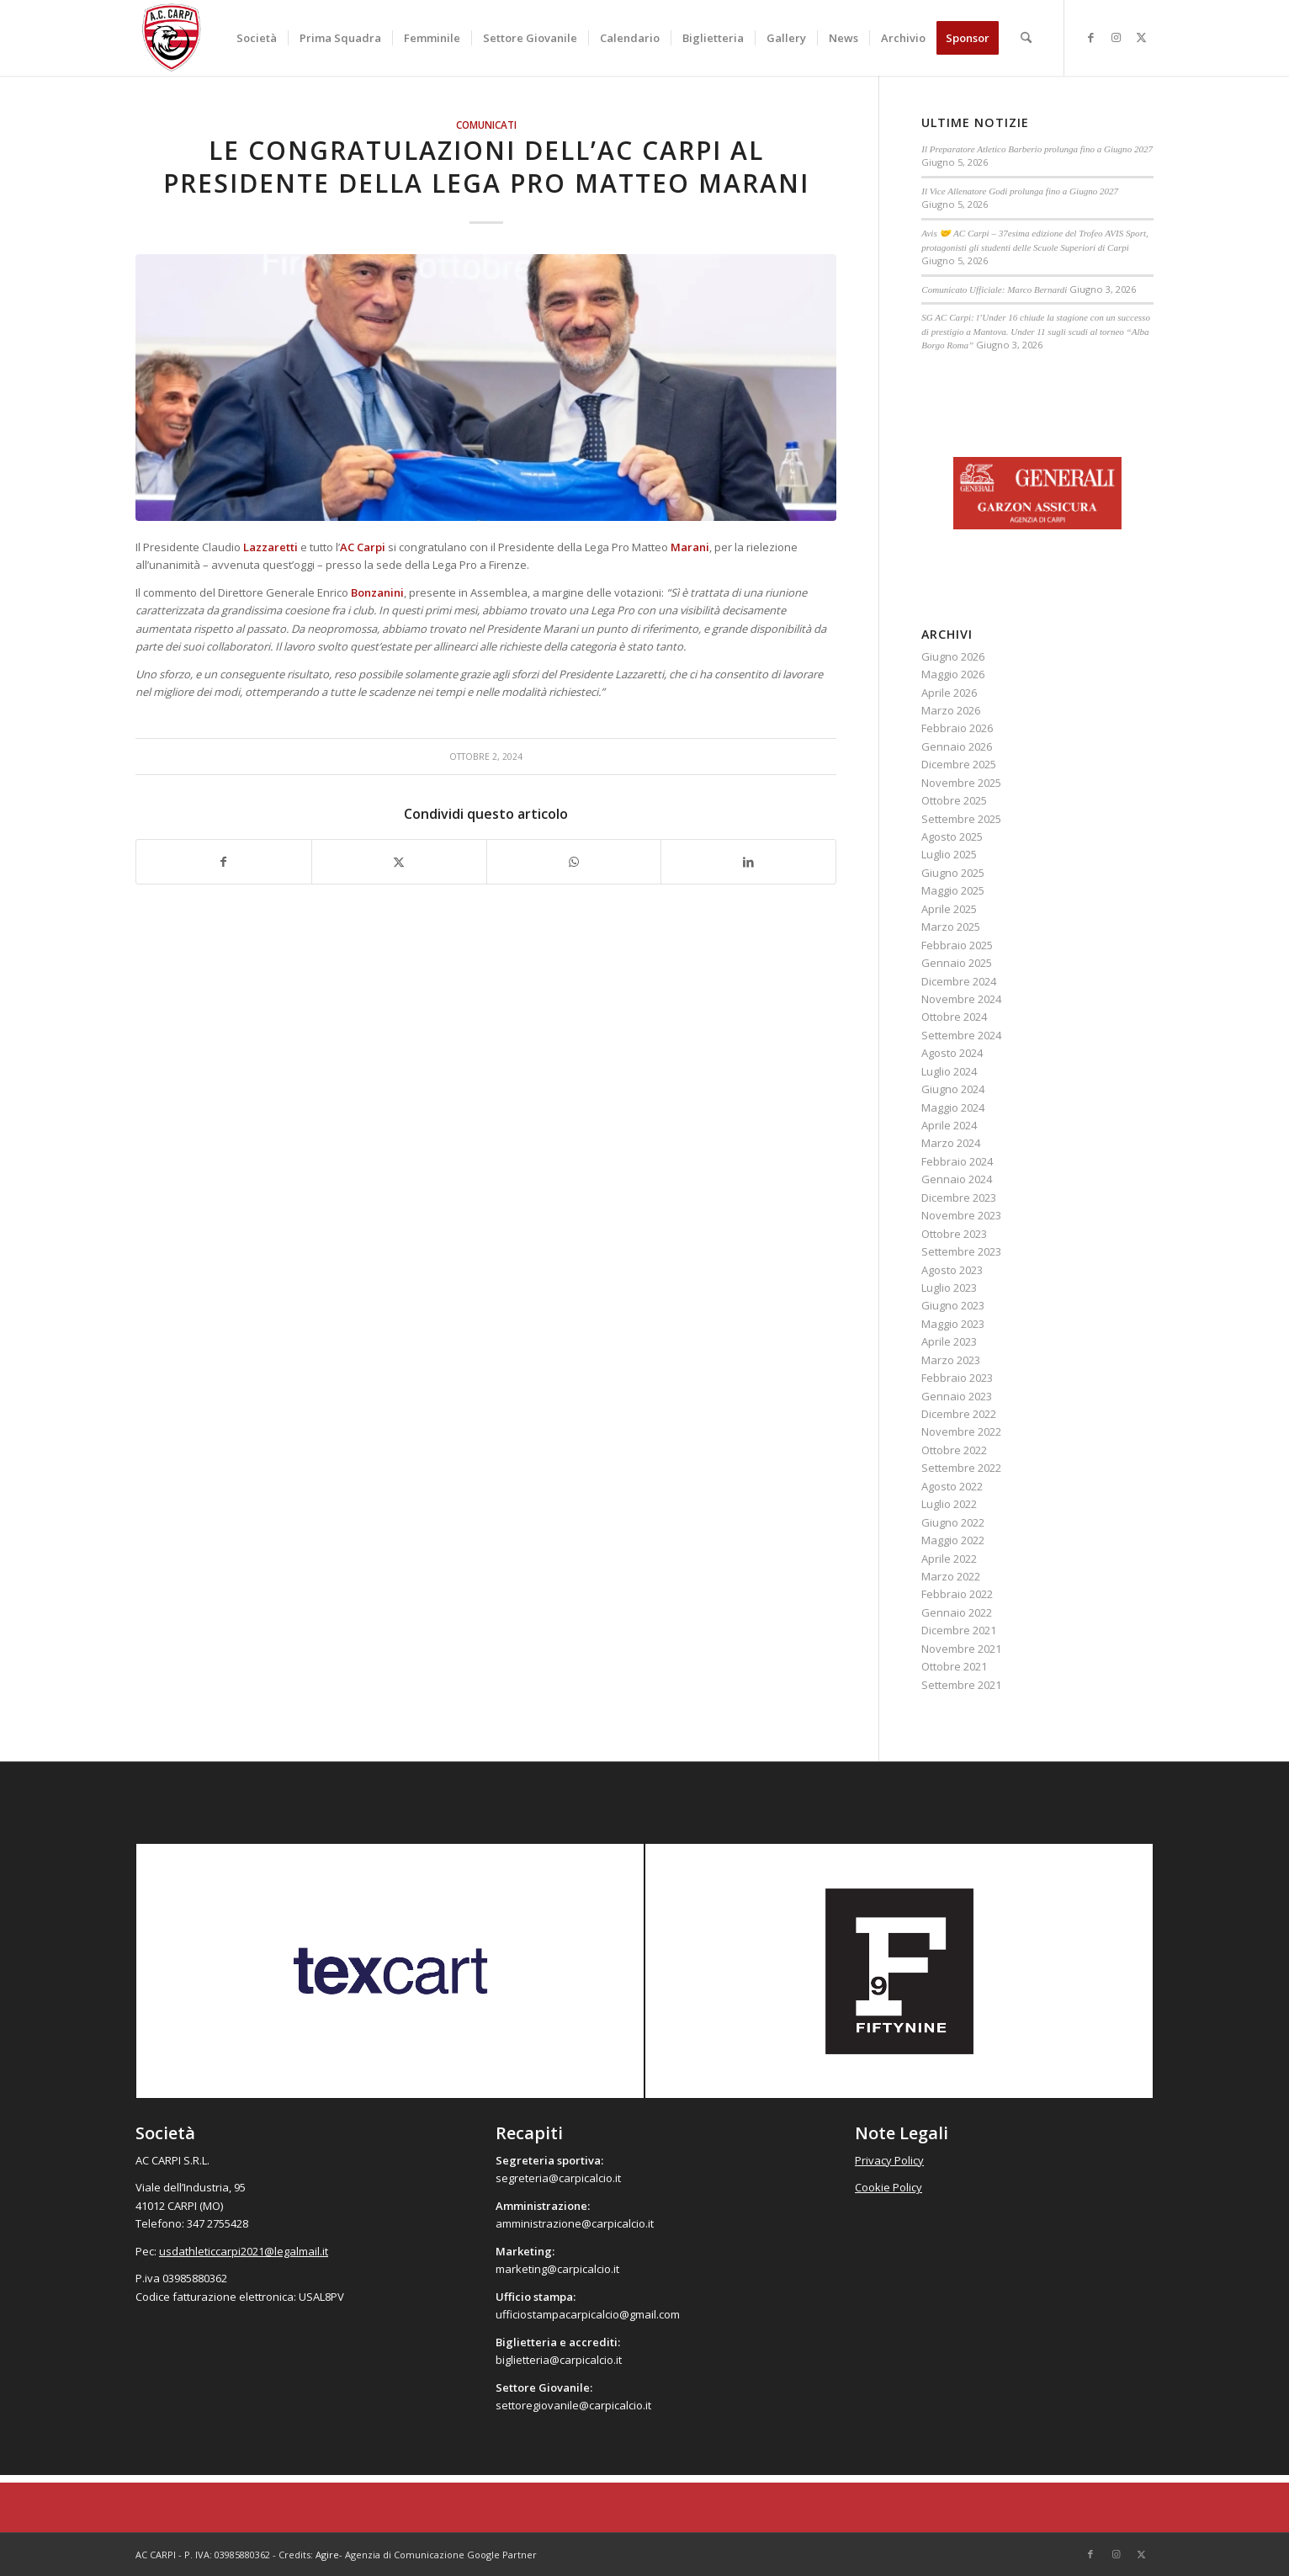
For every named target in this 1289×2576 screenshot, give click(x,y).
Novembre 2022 (961, 1431)
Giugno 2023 (952, 1305)
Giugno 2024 (952, 1089)
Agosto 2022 (952, 1486)
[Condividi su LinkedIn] (748, 862)
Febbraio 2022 (957, 1593)
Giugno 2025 (952, 872)
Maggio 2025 (952, 890)
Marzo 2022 (950, 1576)
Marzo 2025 (950, 926)
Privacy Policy (889, 2160)
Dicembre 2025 (958, 764)
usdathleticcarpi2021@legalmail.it (243, 2251)
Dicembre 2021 (958, 1630)
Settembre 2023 (961, 1251)
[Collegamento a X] (1141, 37)
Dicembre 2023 (958, 1197)
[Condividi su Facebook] (223, 862)
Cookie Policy (888, 2187)
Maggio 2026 (952, 674)
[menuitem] (256, 38)
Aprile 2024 (949, 1125)
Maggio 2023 (952, 1323)
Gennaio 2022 (956, 1612)
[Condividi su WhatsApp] (574, 862)
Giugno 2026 (952, 656)
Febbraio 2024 (957, 1161)
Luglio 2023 (949, 1287)
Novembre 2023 (961, 1215)
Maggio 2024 (952, 1107)
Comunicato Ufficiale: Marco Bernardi (994, 289)
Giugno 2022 (952, 1522)
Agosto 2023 (952, 1269)
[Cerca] (1026, 38)
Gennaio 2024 (956, 1179)
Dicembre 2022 (958, 1413)
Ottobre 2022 (954, 1450)
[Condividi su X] (399, 862)
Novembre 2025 (961, 782)
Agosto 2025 (952, 836)
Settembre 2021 (961, 1684)
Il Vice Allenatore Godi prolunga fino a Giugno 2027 (1019, 191)
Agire (327, 2554)
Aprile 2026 (949, 692)
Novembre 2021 (961, 1648)
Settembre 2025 (961, 818)
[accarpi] (171, 38)
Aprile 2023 (949, 1341)
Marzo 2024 (950, 1142)
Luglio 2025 (949, 854)
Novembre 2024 (961, 998)
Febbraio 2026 (957, 728)
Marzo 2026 (950, 710)
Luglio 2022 (949, 1503)
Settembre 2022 (961, 1467)
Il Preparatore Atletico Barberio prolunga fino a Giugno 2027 (1037, 149)
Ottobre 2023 (954, 1233)
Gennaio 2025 (956, 962)
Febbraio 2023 (957, 1377)
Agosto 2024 (952, 1052)
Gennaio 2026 (956, 746)
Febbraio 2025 (957, 945)
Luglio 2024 (949, 1071)
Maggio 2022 (952, 1540)
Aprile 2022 (949, 1558)
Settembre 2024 (961, 1035)
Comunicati (486, 124)
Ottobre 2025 (954, 800)
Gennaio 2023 (956, 1396)
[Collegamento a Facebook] (1090, 37)
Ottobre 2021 (954, 1666)
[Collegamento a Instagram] (1115, 37)
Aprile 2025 (949, 908)
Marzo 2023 (950, 1360)
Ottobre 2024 (954, 1016)
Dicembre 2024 (958, 981)
